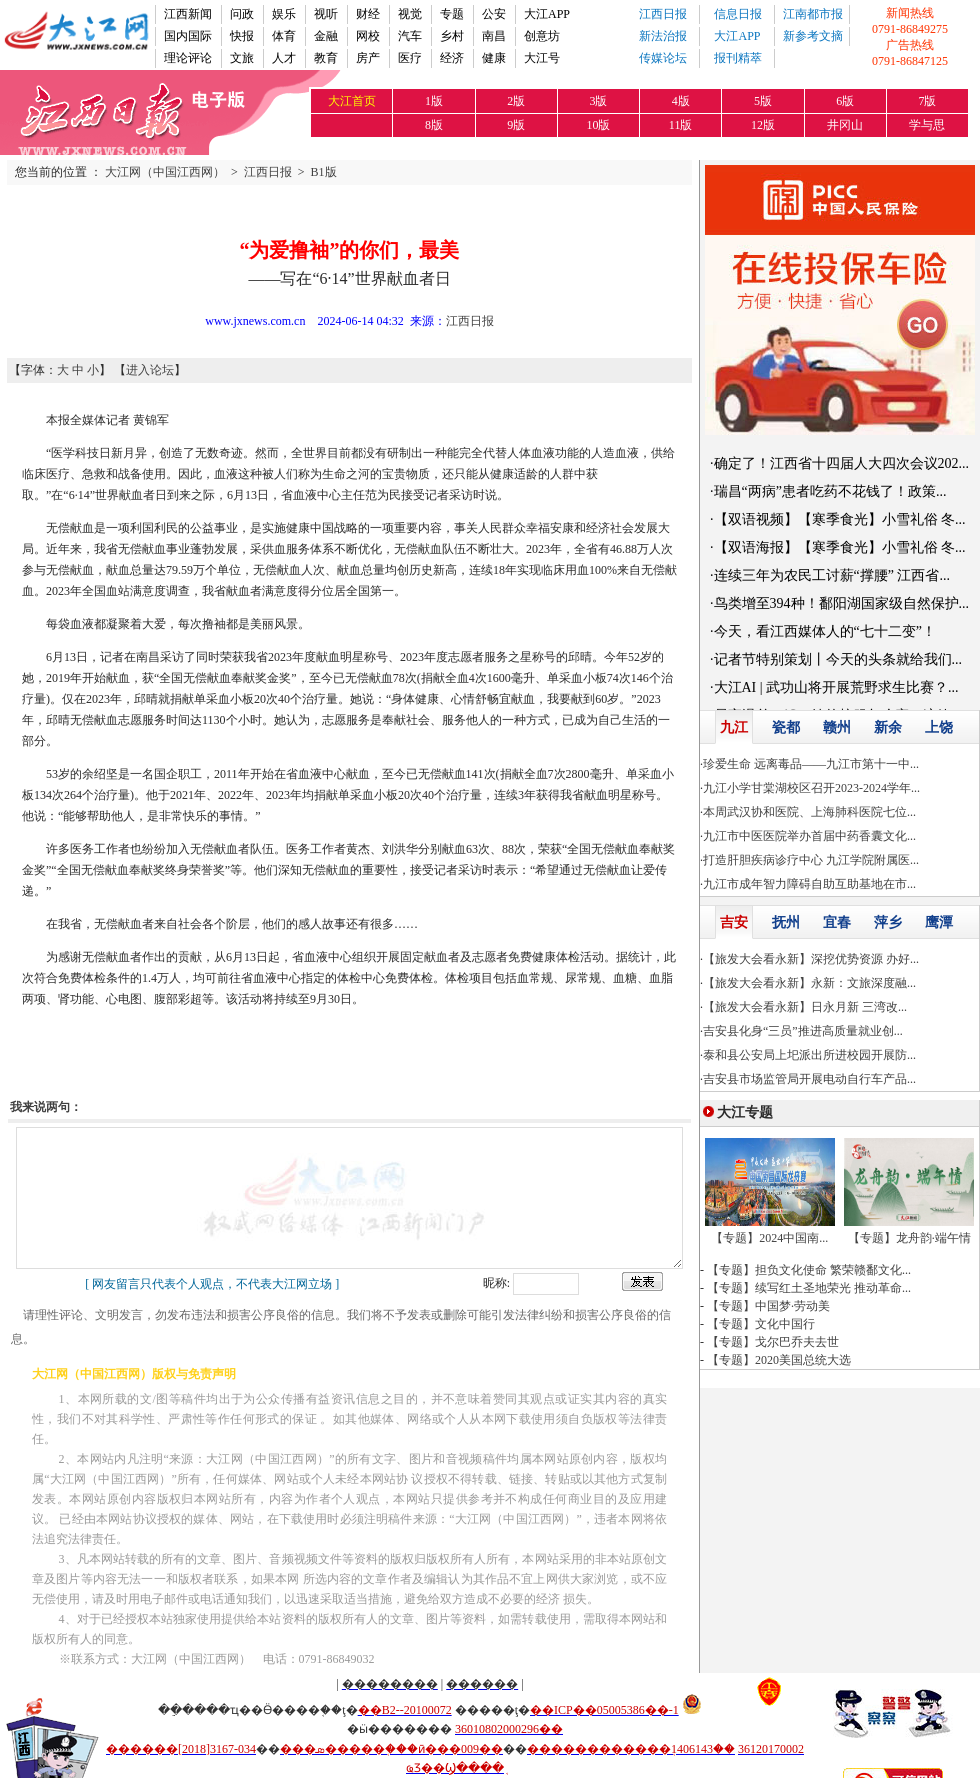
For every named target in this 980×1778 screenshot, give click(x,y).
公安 (494, 14)
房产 (368, 58)
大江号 (542, 58)
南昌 (494, 36)
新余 (888, 727)
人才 (284, 58)
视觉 (410, 14)
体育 (284, 36)
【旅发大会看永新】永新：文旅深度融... (809, 983)
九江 (734, 727)
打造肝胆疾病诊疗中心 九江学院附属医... (811, 860)
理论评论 (188, 58)
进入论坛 (150, 370)
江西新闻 (188, 14)
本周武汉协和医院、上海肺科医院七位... (809, 812)
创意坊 (542, 36)
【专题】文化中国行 (761, 1324)
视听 (326, 14)
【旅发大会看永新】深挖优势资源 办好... (811, 959)
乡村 (452, 36)
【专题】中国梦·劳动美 (768, 1306)
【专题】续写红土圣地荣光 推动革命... (809, 1288)
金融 (326, 36)
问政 (242, 14)
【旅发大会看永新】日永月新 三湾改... (805, 1007)
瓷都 (786, 727)
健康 (494, 58)
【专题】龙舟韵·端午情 (909, 1238)
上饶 (939, 727)
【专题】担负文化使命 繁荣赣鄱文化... (809, 1270)
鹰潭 (939, 922)
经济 (452, 58)
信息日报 (738, 14)
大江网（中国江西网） (165, 172)
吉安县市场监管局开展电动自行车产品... (809, 1079)
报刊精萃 (738, 58)
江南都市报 (813, 14)
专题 (452, 14)
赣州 (837, 727)
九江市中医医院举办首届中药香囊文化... (809, 836)
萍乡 (888, 922)
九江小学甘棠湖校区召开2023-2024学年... (811, 788)
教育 (326, 58)
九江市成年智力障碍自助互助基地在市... (809, 884)
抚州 (786, 922)
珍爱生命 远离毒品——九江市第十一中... (811, 764)
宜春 (837, 922)
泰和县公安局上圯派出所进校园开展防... (809, 1055)
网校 (368, 36)
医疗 (410, 58)
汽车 (410, 36)
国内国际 (188, 36)
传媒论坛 (663, 58)
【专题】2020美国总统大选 (779, 1360)
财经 (368, 14)
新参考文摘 (813, 36)
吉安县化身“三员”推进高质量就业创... (803, 1031)
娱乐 (284, 14)
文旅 (242, 58)
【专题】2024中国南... (769, 1238)
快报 (242, 36)
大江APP (547, 14)
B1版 (324, 172)
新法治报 (663, 36)
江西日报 (663, 14)
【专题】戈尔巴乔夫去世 (773, 1342)
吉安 (734, 922)
